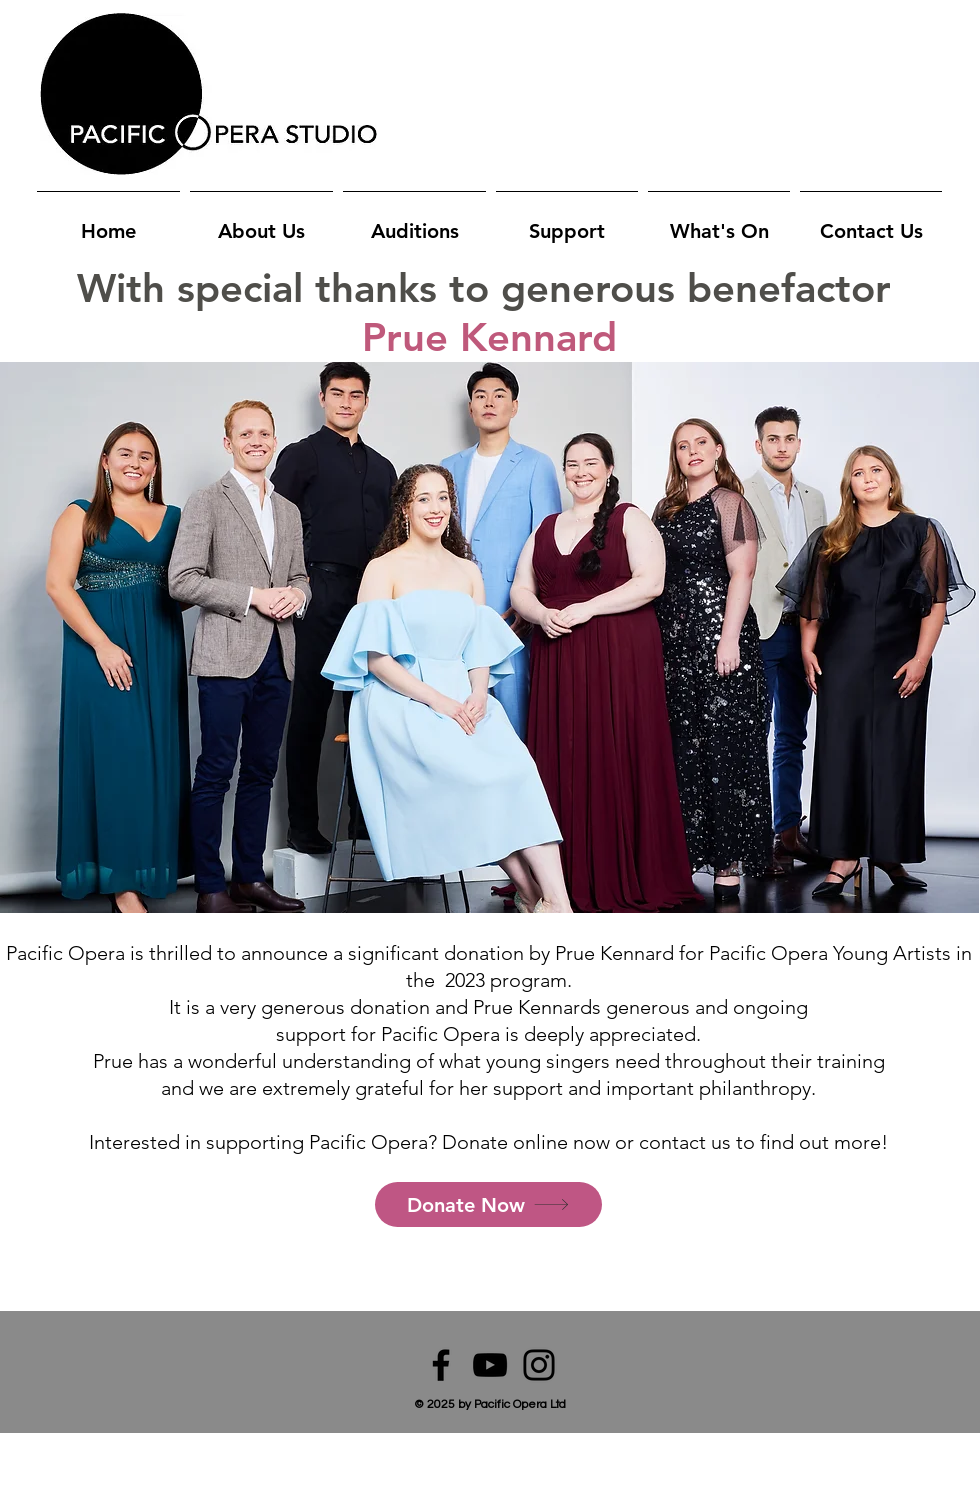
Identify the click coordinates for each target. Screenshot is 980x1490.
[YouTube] (490, 1365)
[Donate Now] (488, 1204)
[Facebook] (441, 1365)
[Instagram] (539, 1365)
